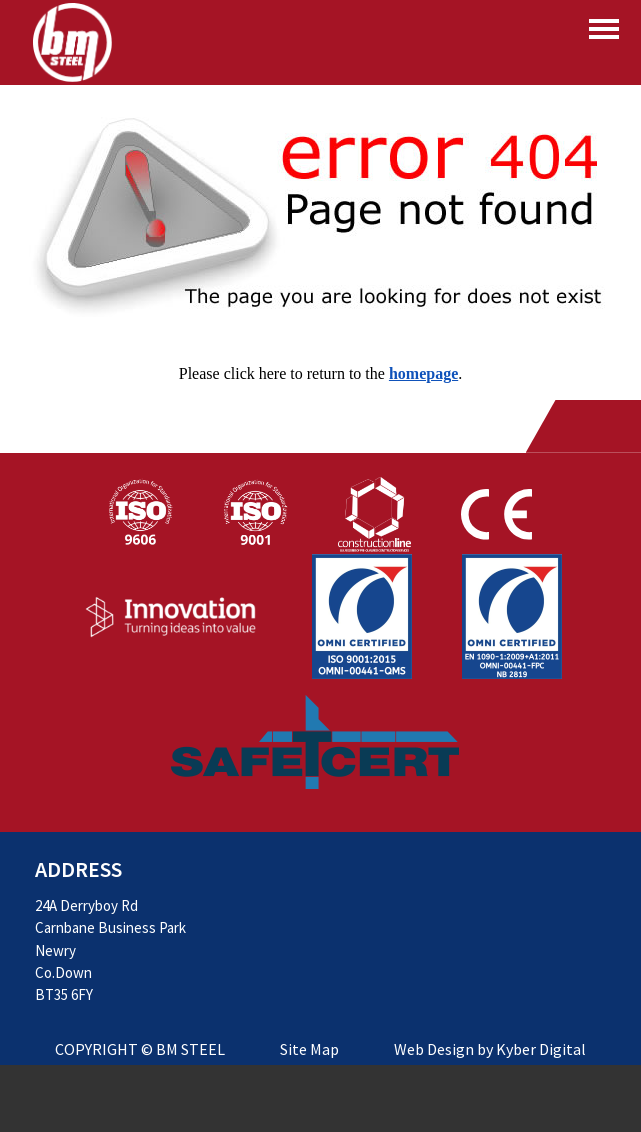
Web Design (434, 1049)
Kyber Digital (541, 1049)
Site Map (309, 1049)
